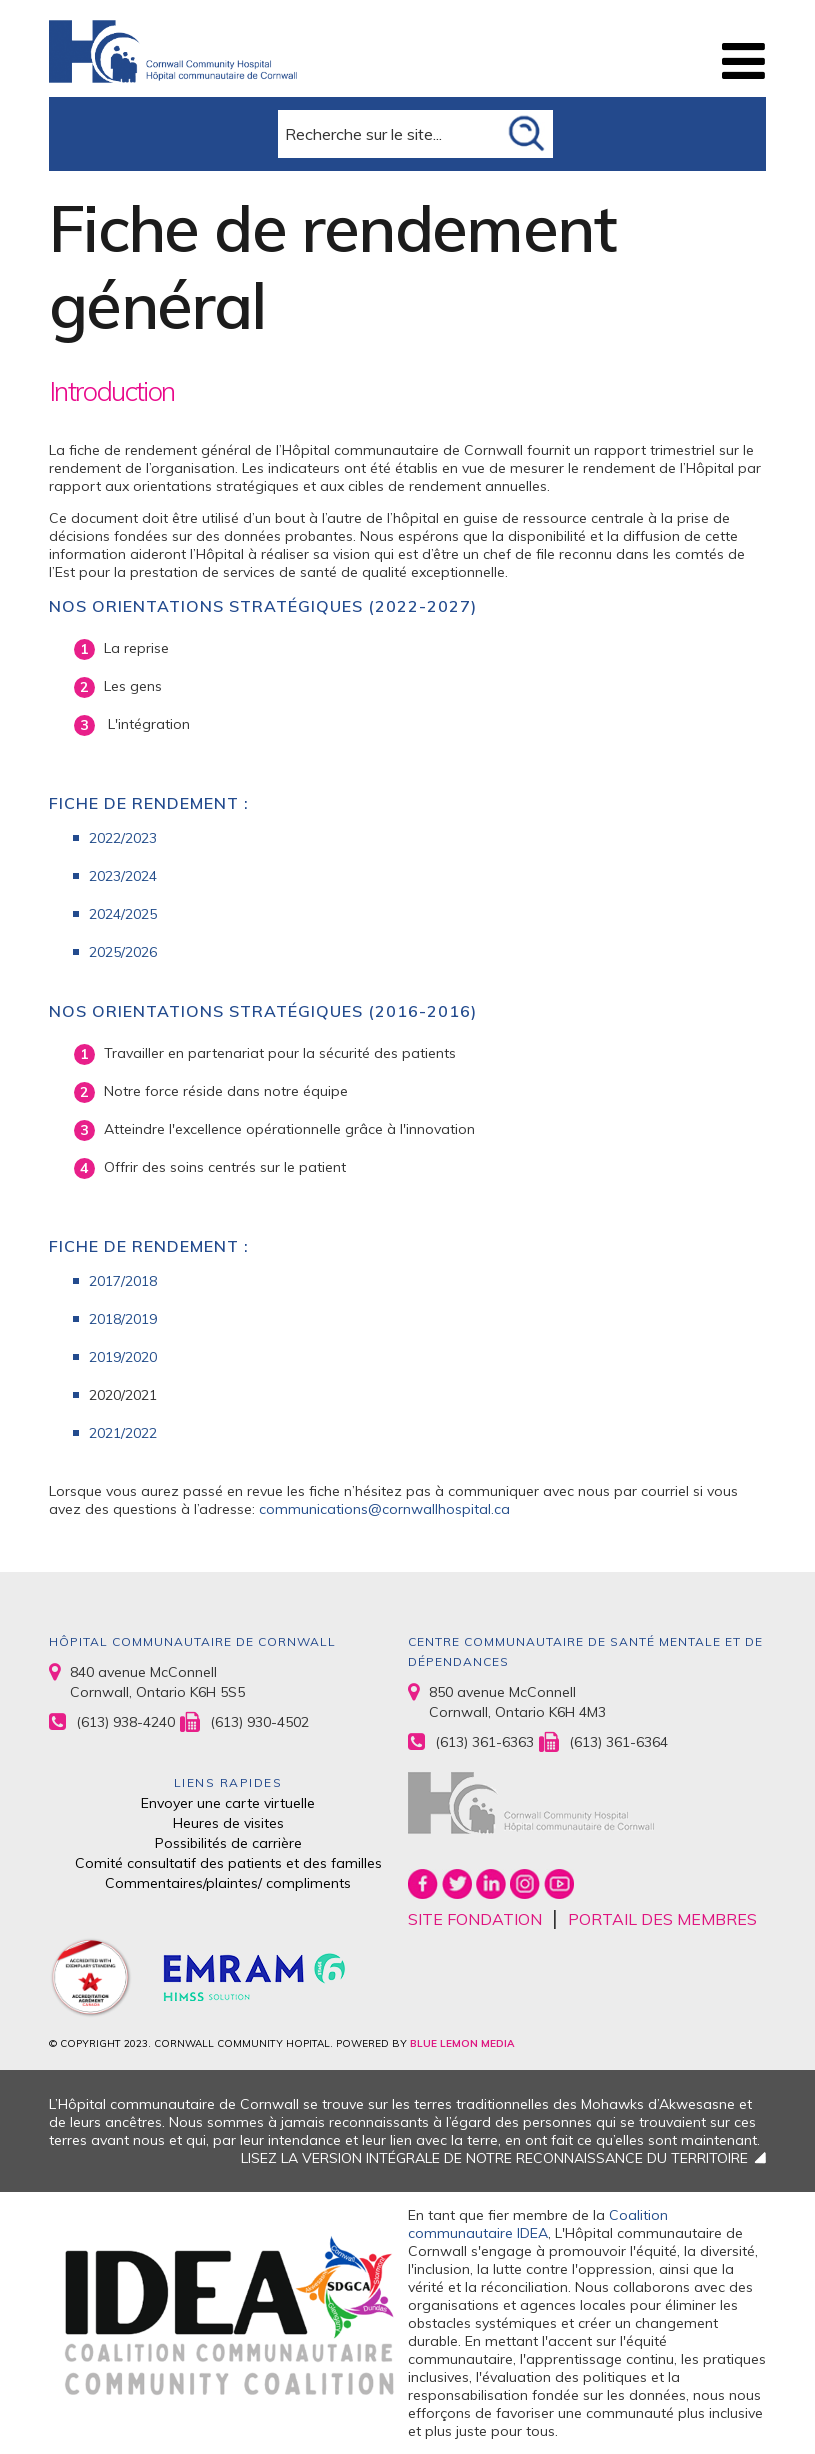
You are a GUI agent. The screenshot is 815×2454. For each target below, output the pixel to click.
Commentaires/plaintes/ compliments (228, 1883)
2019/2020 (123, 1357)
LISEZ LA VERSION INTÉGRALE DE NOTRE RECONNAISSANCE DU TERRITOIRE (494, 2158)
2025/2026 (123, 952)
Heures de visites (228, 1823)
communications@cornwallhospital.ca (384, 1509)
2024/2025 (123, 914)
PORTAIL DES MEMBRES (662, 1919)
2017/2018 (125, 1281)
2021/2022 (123, 1433)
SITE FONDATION (475, 1919)
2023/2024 (123, 876)
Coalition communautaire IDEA (538, 2224)
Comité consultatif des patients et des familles (228, 1863)
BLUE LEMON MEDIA (462, 2043)
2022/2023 (123, 838)
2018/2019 (123, 1319)
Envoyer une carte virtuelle (228, 1803)
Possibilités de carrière (228, 1843)
